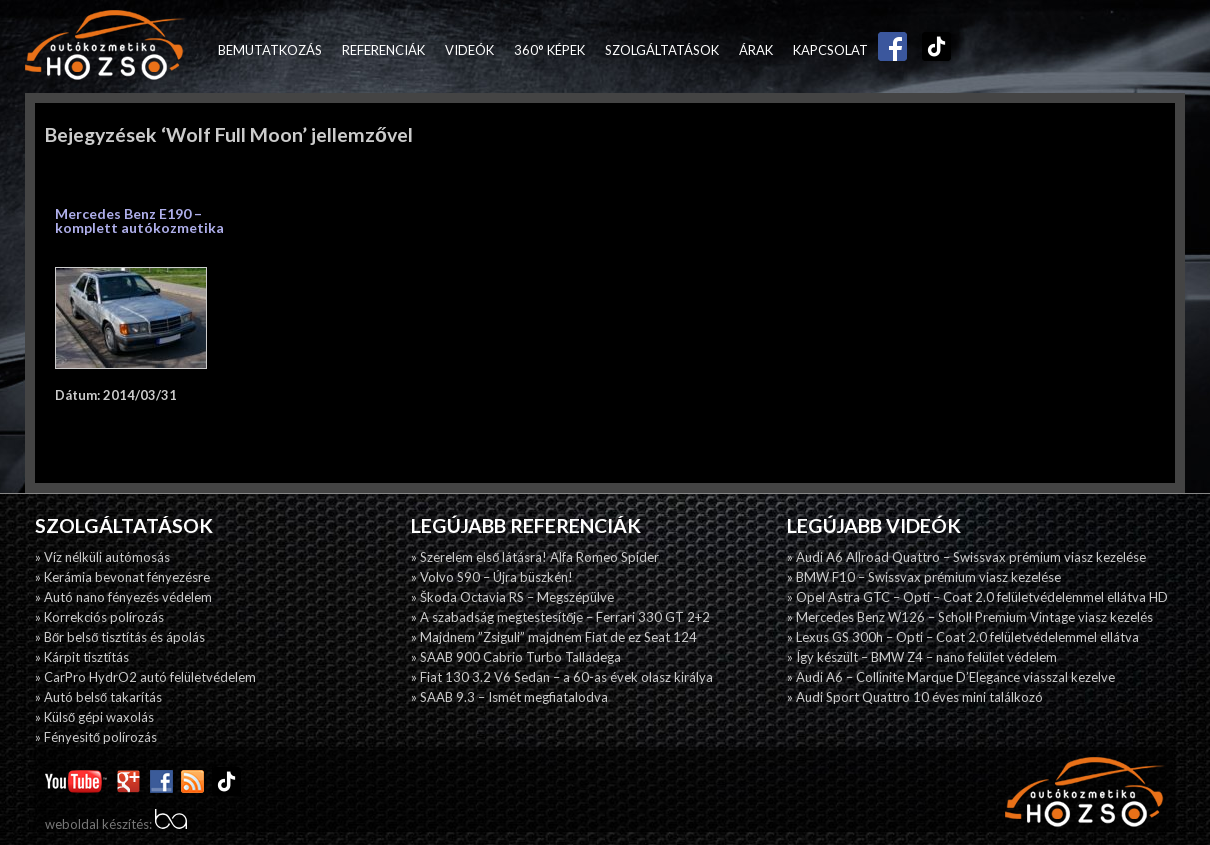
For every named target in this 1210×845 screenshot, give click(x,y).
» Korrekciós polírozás (99, 617)
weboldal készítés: (116, 824)
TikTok (932, 50)
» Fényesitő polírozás (96, 737)
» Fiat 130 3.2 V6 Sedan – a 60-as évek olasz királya (562, 677)
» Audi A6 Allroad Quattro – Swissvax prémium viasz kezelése (966, 557)
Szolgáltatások (662, 50)
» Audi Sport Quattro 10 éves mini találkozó (915, 697)
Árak (756, 50)
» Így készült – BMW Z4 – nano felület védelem (922, 657)
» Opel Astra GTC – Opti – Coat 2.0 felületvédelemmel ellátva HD (977, 597)
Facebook (888, 50)
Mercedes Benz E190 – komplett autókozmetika (139, 220)
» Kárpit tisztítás (82, 657)
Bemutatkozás (270, 50)
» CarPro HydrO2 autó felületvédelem (145, 677)
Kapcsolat (830, 50)
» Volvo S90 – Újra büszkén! (492, 577)
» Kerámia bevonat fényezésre (122, 577)
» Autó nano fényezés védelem (123, 597)
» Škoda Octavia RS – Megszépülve (512, 597)
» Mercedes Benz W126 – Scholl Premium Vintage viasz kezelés (970, 617)
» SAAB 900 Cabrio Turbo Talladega (516, 657)
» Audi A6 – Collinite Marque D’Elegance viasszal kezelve (951, 677)
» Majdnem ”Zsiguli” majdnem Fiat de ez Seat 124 (554, 637)
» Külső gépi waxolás (94, 717)
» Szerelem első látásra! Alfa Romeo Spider (535, 557)
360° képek (549, 50)
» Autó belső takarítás (98, 697)
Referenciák (383, 50)
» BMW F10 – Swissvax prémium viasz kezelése (924, 577)
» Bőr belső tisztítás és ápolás (120, 637)
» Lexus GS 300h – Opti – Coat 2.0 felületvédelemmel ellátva (963, 637)
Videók (469, 50)
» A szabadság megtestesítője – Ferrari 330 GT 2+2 (560, 617)
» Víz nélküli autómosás (102, 557)
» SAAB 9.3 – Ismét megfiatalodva (509, 697)
